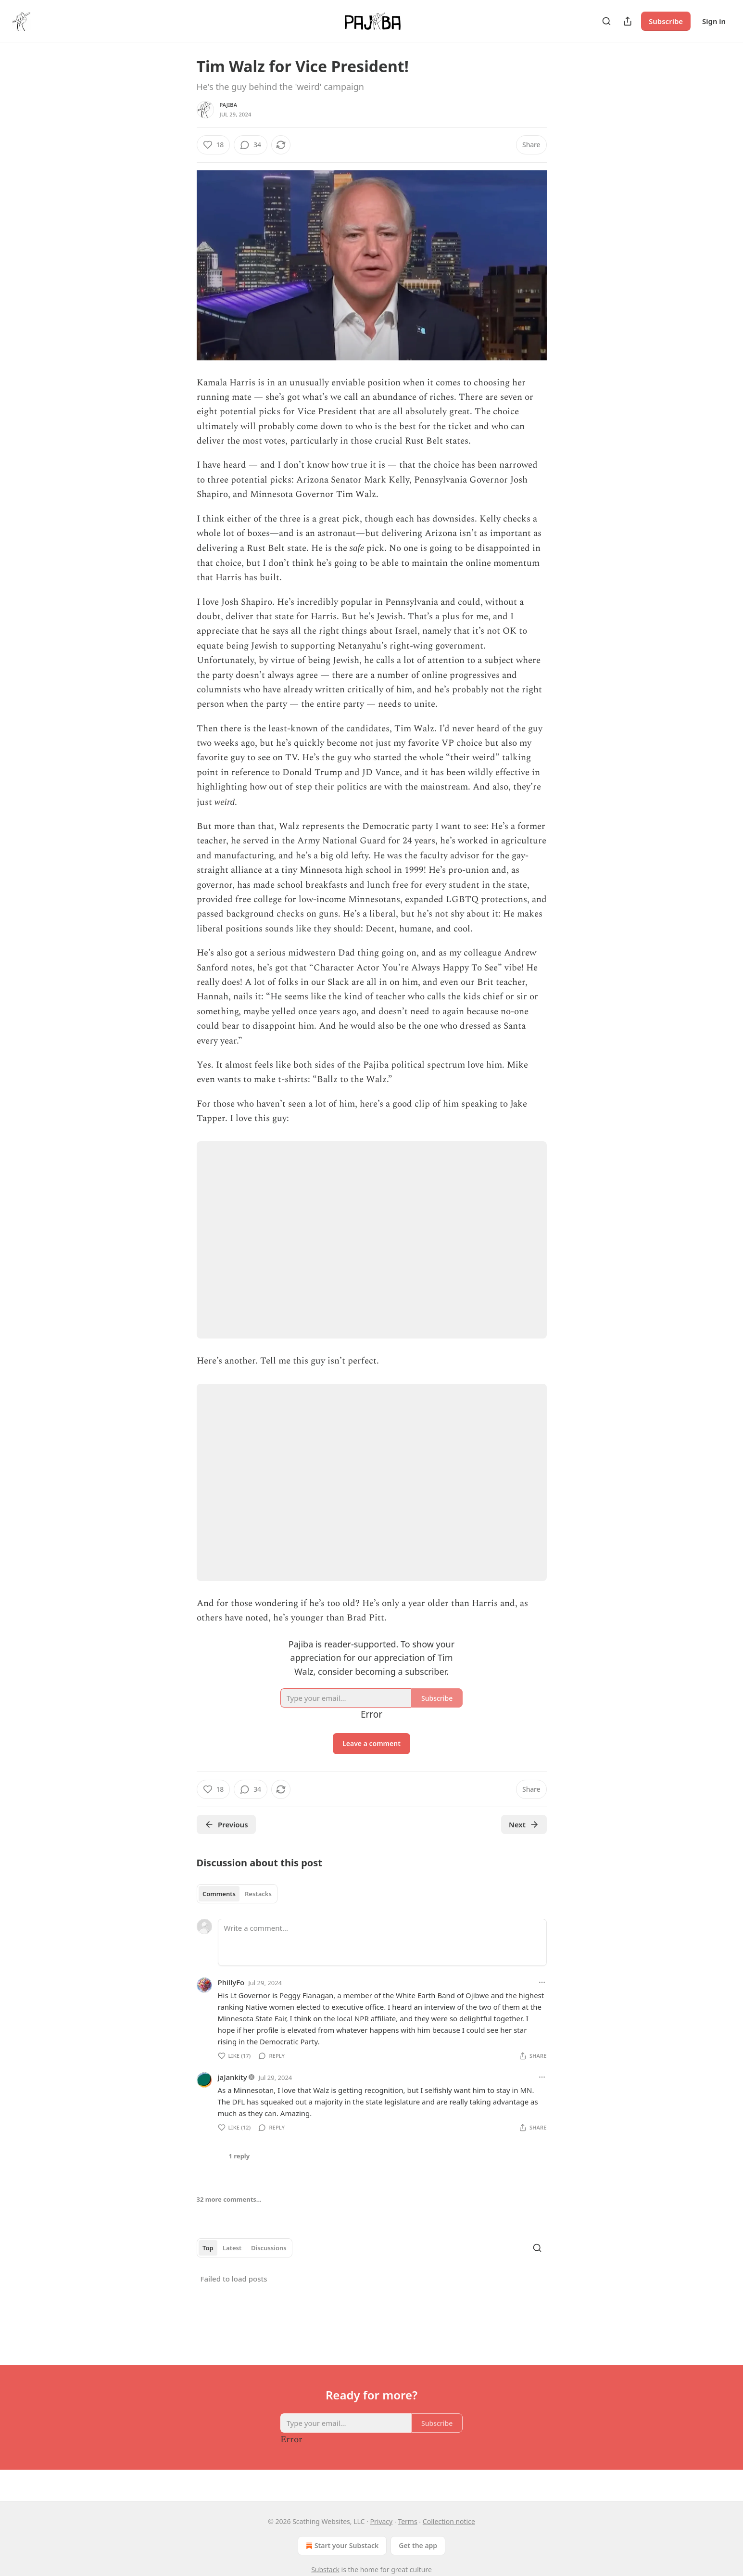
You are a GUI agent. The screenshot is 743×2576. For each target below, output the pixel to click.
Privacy (381, 2521)
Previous (226, 1824)
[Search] (606, 21)
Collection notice (449, 2521)
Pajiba (229, 104)
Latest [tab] (232, 2248)
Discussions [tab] (269, 2248)
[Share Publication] (627, 21)
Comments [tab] (219, 1893)
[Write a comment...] (382, 1942)
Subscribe (666, 21)
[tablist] (237, 1893)
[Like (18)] (213, 144)
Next (524, 1824)
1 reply (239, 2156)
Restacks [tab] (258, 1893)
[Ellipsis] (542, 1982)
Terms (407, 2521)
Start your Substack (341, 2545)
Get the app (418, 2545)
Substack (325, 2569)
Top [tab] (208, 2248)
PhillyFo (231, 1982)
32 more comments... (229, 2199)
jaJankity (232, 2077)
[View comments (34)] (250, 144)
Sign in (714, 21)
